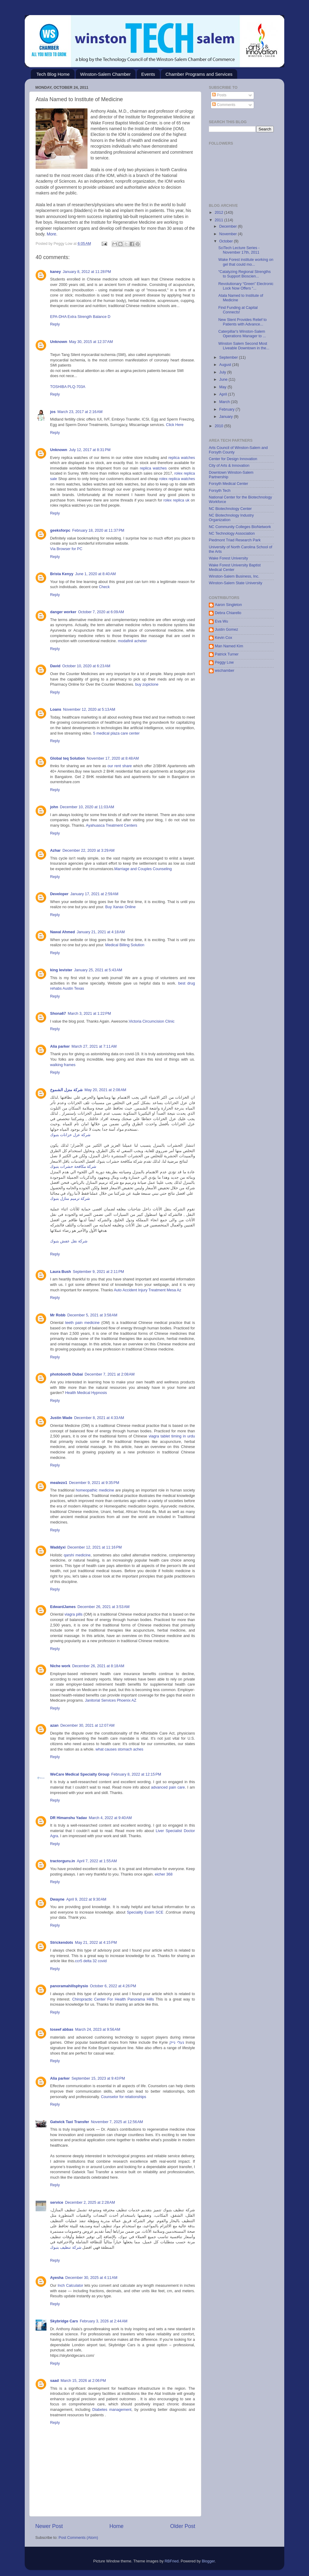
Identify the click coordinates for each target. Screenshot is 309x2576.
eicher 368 (164, 1874)
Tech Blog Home (53, 74)
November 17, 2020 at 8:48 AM (113, 758)
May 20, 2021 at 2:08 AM (105, 1090)
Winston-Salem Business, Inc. (234, 576)
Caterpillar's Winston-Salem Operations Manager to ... (242, 333)
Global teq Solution (67, 758)
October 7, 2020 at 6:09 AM (101, 612)
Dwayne (57, 1899)
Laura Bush (60, 1272)
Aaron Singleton (228, 605)
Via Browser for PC (66, 549)
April (223, 394)
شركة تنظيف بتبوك (65, 2247)
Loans (55, 709)
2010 (219, 426)
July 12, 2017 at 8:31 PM (90, 450)
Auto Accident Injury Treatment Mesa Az (147, 1290)
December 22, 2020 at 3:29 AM (88, 850)
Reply (55, 324)
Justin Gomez (226, 629)
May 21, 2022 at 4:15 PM (96, 1942)
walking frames (62, 1065)
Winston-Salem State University (235, 583)
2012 (219, 212)
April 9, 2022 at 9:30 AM (86, 1899)
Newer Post (49, 2526)
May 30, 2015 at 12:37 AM (91, 342)
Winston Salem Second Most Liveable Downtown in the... (243, 345)
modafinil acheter (132, 641)
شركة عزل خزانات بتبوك (70, 1135)
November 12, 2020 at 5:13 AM (89, 709)
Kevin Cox (223, 638)
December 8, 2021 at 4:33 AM (99, 1418)
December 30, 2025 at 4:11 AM (91, 2278)
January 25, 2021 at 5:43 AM (98, 970)
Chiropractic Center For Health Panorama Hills (113, 1999)
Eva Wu (221, 621)
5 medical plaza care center (116, 733)
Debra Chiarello (228, 613)
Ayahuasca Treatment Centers (111, 825)
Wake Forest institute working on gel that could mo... (245, 262)
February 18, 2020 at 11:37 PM (98, 530)
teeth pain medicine (82, 1323)
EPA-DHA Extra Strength (71, 317)
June (224, 379)
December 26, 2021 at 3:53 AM (104, 1607)
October (226, 241)
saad (54, 2381)
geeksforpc (60, 530)
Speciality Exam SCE (145, 1912)
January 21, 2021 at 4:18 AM (101, 932)
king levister (61, 970)
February (227, 409)
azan (54, 1725)
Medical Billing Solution (125, 945)
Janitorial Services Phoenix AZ (110, 1700)
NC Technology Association (232, 533)
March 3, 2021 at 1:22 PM (89, 1013)
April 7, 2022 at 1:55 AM (97, 1861)
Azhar (55, 850)
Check (104, 587)
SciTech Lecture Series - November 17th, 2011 (239, 250)
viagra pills (74, 1614)
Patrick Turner (226, 654)
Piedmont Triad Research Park (235, 540)
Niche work (60, 1666)
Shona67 (58, 1013)
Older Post (182, 2526)
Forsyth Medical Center (228, 484)
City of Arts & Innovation (229, 465)
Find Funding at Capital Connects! (237, 310)
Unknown (58, 342)
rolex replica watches (177, 479)
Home (116, 2526)
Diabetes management (112, 2410)
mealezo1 (58, 1483)
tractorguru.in (62, 1861)
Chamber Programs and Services (198, 74)
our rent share (120, 766)
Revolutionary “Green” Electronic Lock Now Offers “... (245, 286)
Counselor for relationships (123, 2097)
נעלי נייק (176, 2042)
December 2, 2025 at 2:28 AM (90, 2202)
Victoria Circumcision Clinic (152, 1021)
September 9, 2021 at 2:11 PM (98, 1272)
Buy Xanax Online (120, 907)
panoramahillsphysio (69, 1986)
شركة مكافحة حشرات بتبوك (73, 1167)
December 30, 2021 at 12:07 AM (87, 1725)
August (225, 365)
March (225, 402)
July (223, 372)
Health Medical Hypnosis (86, 1393)
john (54, 807)
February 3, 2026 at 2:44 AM (103, 2321)
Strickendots (61, 1942)
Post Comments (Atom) (78, 2538)
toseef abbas (61, 2029)
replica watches (181, 458)
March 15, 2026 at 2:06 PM (83, 2381)
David (55, 666)
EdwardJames (63, 1607)
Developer (59, 894)
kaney (55, 272)
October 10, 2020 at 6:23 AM (86, 666)
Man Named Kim (229, 646)
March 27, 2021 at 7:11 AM (94, 1046)
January (226, 417)
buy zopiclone (146, 684)
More (51, 234)
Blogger (208, 2561)
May (223, 387)
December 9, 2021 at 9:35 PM (94, 1483)
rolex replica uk (177, 500)
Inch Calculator (70, 2285)
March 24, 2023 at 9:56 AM (97, 2029)
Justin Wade (61, 1418)
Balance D (101, 317)
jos (53, 412)
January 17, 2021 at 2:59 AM (94, 894)
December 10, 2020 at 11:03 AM (87, 807)
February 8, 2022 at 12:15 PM (136, 1774)
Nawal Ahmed (62, 932)
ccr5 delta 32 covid (91, 1961)
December (228, 226)
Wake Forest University (228, 558)
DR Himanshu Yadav (68, 1818)
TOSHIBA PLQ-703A (67, 387)
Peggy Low (224, 662)
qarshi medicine (77, 1555)
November (228, 234)
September (229, 357)
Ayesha (56, 2278)
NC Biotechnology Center (230, 509)
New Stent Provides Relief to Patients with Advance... (242, 322)
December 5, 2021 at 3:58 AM (92, 1315)
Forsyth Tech (220, 491)
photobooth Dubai (66, 1374)
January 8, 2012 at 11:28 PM (87, 272)
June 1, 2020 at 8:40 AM (95, 574)
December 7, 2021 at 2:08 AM (109, 1374)
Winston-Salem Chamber (105, 74)
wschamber (224, 670)
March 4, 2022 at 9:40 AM (110, 1818)
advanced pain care (168, 1787)
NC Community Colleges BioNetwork (240, 527)
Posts (219, 95)
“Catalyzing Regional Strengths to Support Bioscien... (244, 274)
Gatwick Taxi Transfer (69, 2122)
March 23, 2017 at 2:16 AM (79, 412)
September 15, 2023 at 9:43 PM (98, 2078)
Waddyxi (57, 1547)
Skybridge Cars (64, 2321)
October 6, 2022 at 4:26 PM (113, 1986)
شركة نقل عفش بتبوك (69, 1241)
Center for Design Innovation (233, 459)
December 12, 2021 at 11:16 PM (94, 1547)
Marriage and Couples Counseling (143, 869)
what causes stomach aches (119, 1749)
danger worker (63, 612)
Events (148, 74)
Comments (223, 105)
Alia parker (60, 1046)
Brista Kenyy (61, 574)
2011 (219, 220)
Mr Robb (57, 1315)
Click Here (174, 425)
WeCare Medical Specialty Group (79, 1774)
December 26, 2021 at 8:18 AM (98, 1666)
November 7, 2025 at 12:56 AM (117, 2122)
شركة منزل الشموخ (66, 1090)
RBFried (171, 2561)
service (56, 2202)
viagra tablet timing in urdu (172, 1436)
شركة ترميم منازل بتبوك (70, 1199)
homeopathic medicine (95, 1490)
